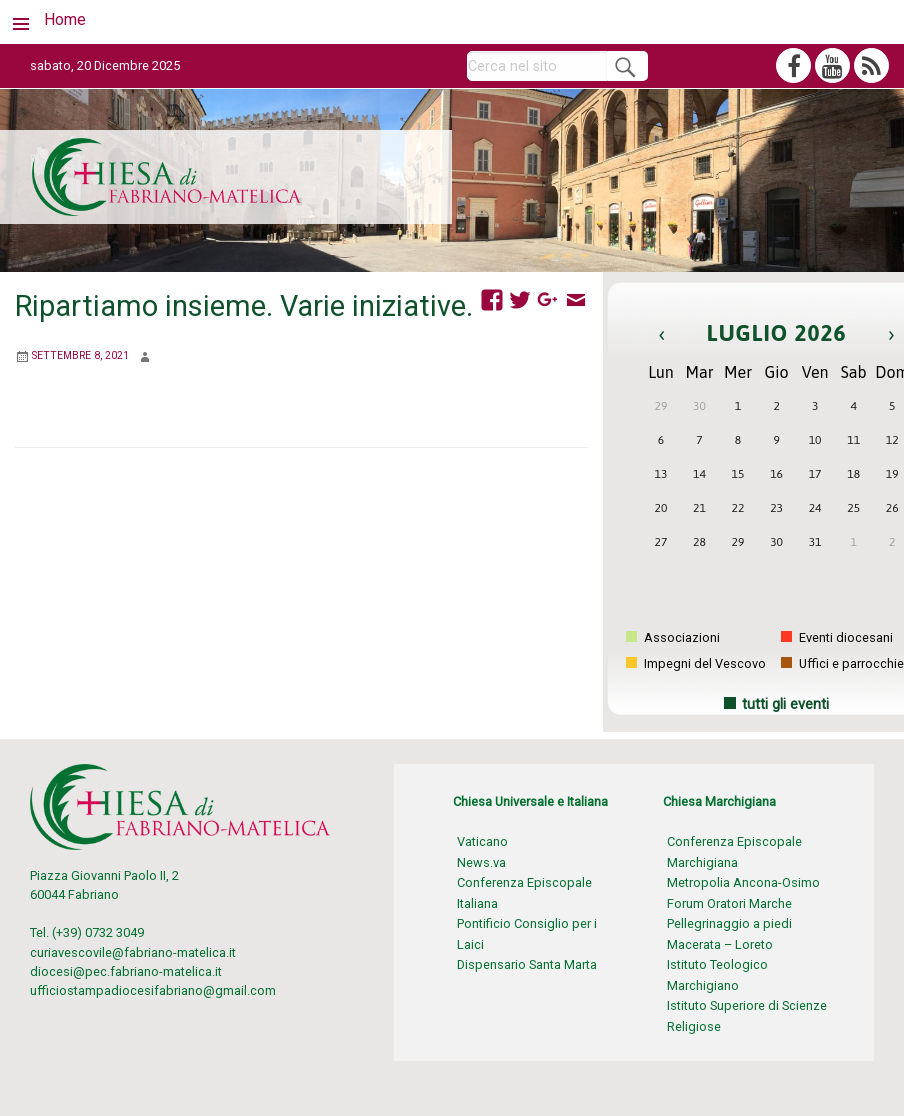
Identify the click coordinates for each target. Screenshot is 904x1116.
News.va (481, 862)
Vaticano (482, 841)
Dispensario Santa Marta (527, 964)
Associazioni (673, 637)
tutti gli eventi (785, 704)
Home (65, 19)
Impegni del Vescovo (696, 663)
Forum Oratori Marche (729, 903)
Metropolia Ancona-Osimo (743, 882)
